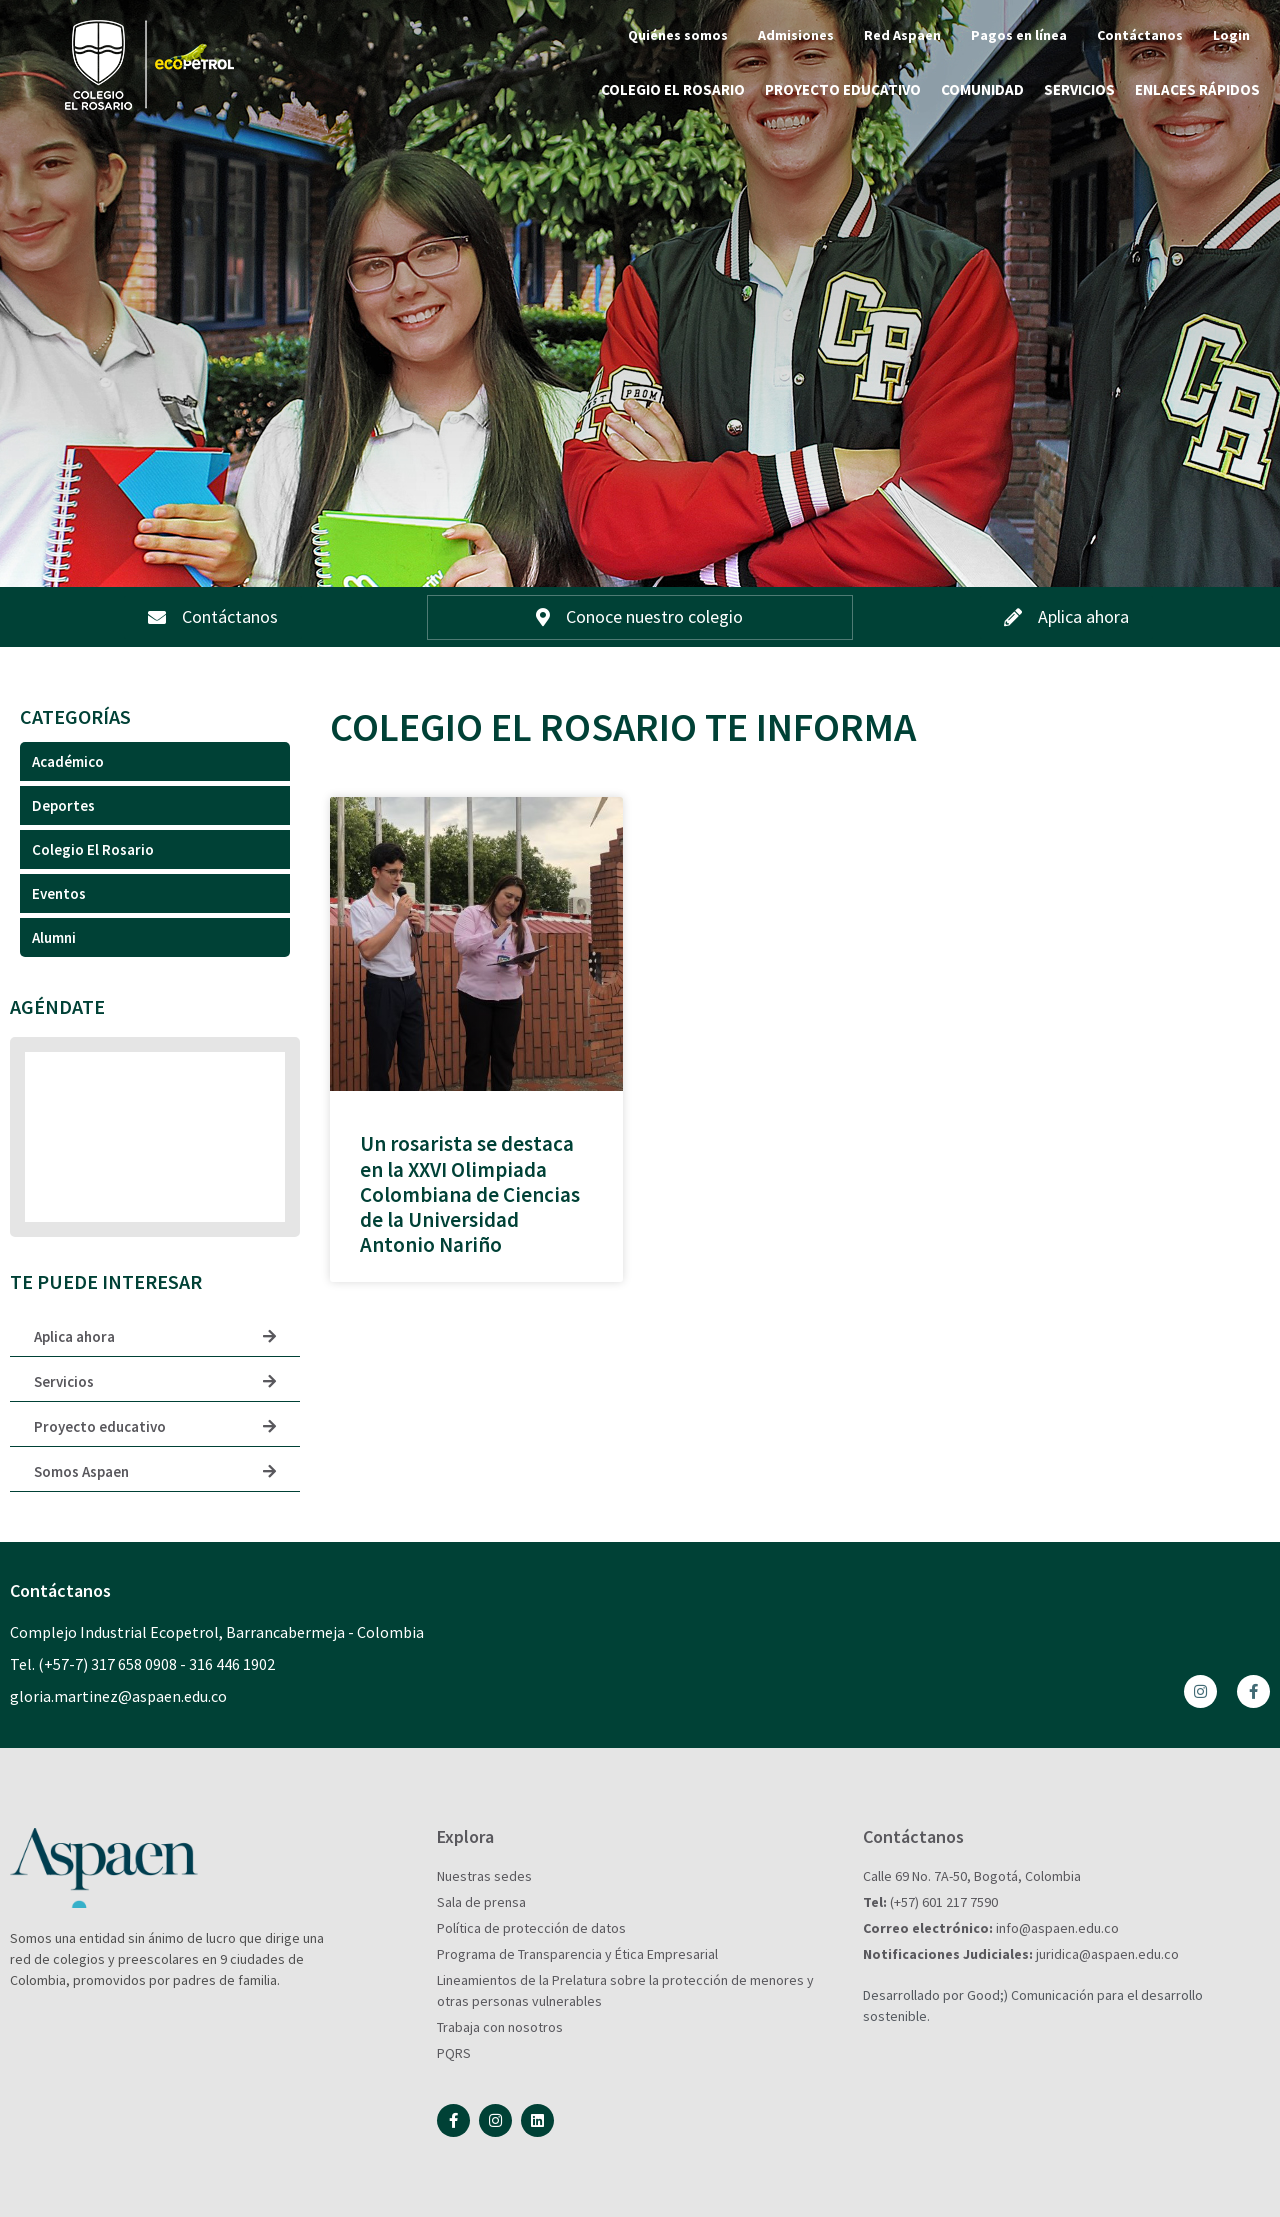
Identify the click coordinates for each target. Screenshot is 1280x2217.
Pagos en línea (1019, 35)
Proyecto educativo (843, 89)
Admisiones (796, 35)
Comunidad (982, 89)
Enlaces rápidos (1197, 89)
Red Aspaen (902, 35)
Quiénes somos (678, 35)
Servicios (1079, 89)
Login (1231, 35)
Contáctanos (1140, 35)
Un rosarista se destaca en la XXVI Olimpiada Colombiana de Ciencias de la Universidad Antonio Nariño (470, 1194)
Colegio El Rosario (673, 89)
